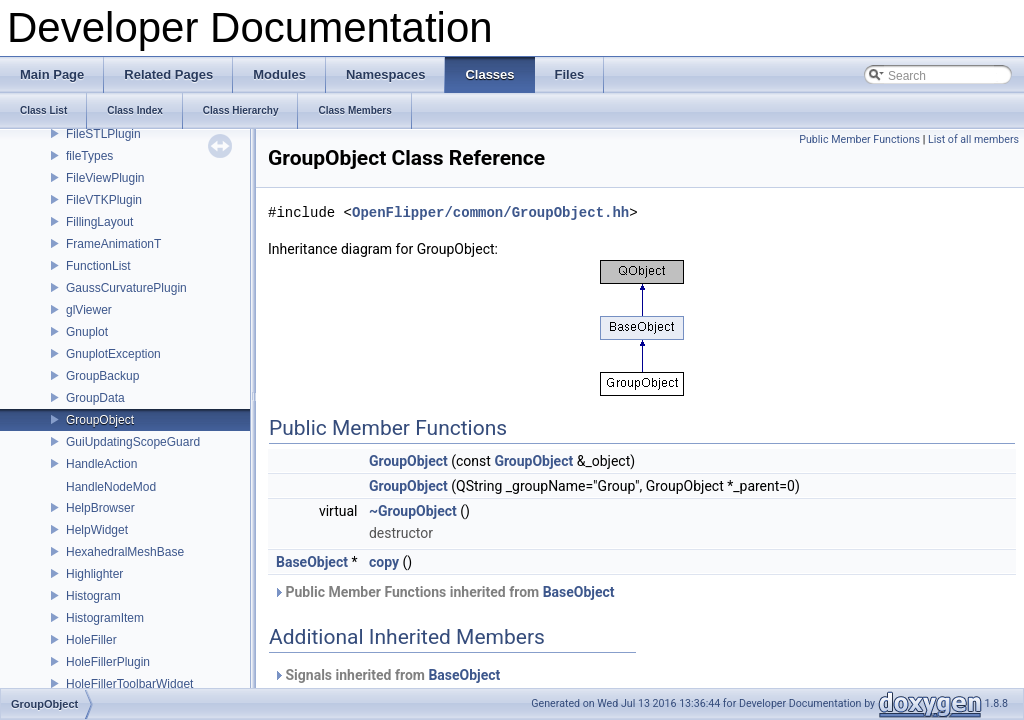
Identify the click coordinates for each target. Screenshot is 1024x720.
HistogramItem (105, 618)
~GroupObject (413, 511)
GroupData (95, 398)
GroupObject (100, 420)
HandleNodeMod (111, 487)
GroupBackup (102, 376)
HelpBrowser (100, 508)
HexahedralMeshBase (125, 552)
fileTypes (89, 156)
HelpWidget (97, 530)
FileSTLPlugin (103, 134)
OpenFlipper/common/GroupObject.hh (490, 212)
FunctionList (98, 266)
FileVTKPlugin (104, 200)
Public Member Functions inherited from (444, 592)
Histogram (93, 596)
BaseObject (312, 562)
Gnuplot (87, 332)
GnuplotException (113, 354)
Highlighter (94, 574)
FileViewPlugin (105, 178)
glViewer (89, 310)
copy (384, 562)
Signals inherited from (386, 675)
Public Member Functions (859, 139)
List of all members (973, 139)
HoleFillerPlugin (108, 662)
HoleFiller (91, 640)
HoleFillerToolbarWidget (129, 684)
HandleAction (101, 464)
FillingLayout (99, 222)
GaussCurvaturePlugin (126, 288)
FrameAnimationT (113, 244)
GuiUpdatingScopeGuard (133, 442)
